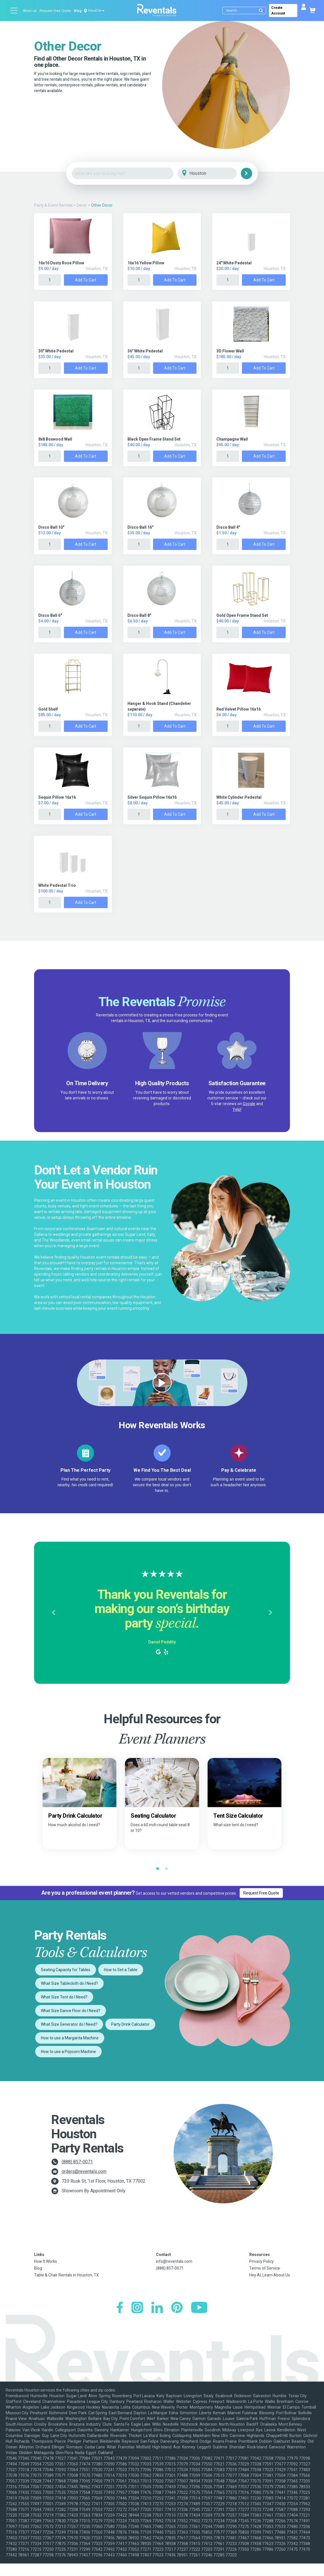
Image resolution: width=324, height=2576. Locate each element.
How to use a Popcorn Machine (68, 2051)
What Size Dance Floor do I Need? (70, 2010)
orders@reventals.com (84, 2171)
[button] (53, 1613)
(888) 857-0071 (77, 2161)
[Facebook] (120, 2308)
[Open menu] (14, 10)
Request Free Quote (55, 11)
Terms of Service (264, 2268)
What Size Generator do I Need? (69, 2024)
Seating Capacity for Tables (65, 1969)
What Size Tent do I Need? (64, 1997)
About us (30, 11)
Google (249, 1103)
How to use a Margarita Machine (70, 2038)
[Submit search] (261, 11)
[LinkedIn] (157, 2308)
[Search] (245, 10)
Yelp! (237, 1109)
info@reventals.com (174, 2261)
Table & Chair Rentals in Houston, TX (66, 2275)
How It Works (45, 2261)
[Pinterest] (177, 2308)
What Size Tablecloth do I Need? (69, 1983)
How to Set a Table (120, 1969)
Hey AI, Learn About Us (269, 2275)
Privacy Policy (261, 2261)
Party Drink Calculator (130, 2024)
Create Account (291, 11)
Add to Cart (85, 280)
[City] (215, 173)
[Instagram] (137, 2308)
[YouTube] (199, 2308)
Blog (77, 11)
